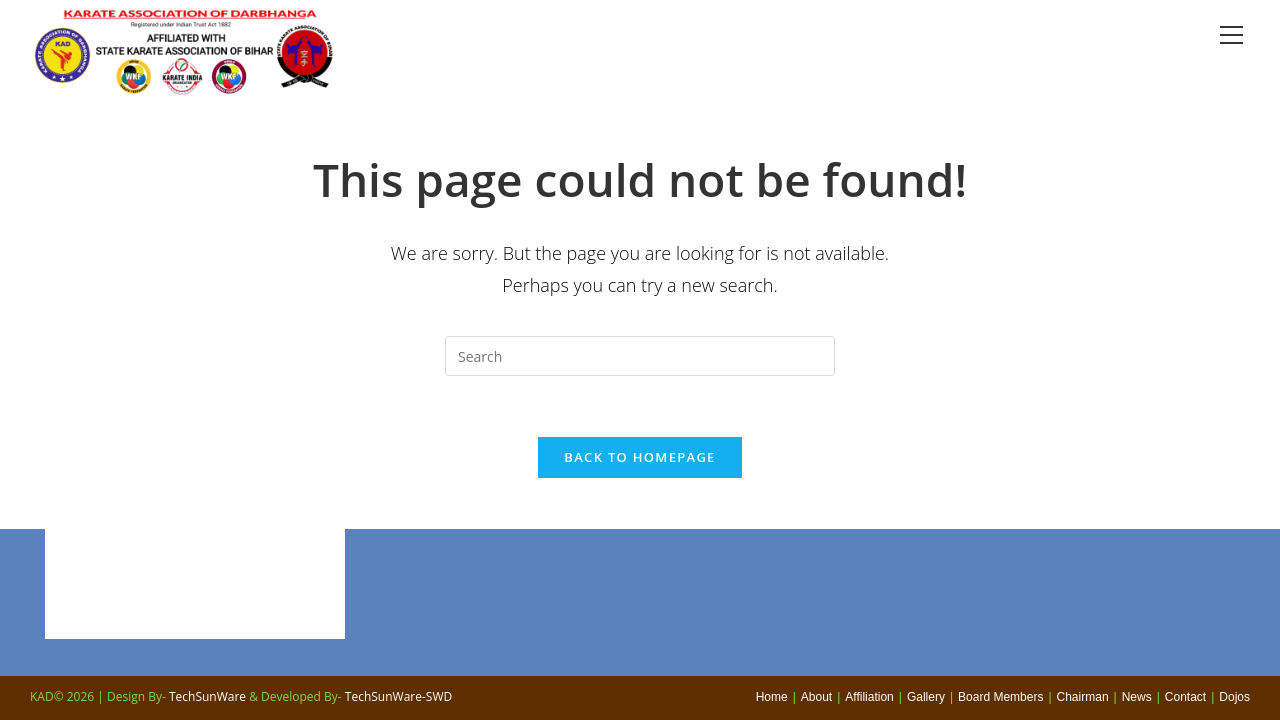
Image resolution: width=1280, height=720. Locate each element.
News (1137, 697)
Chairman (1083, 697)
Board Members (1000, 697)
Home (772, 697)
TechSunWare (207, 696)
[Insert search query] (640, 356)
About (816, 697)
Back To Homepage (639, 457)
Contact (1185, 697)
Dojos (1234, 697)
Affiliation (869, 697)
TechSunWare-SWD (398, 696)
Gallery (926, 697)
